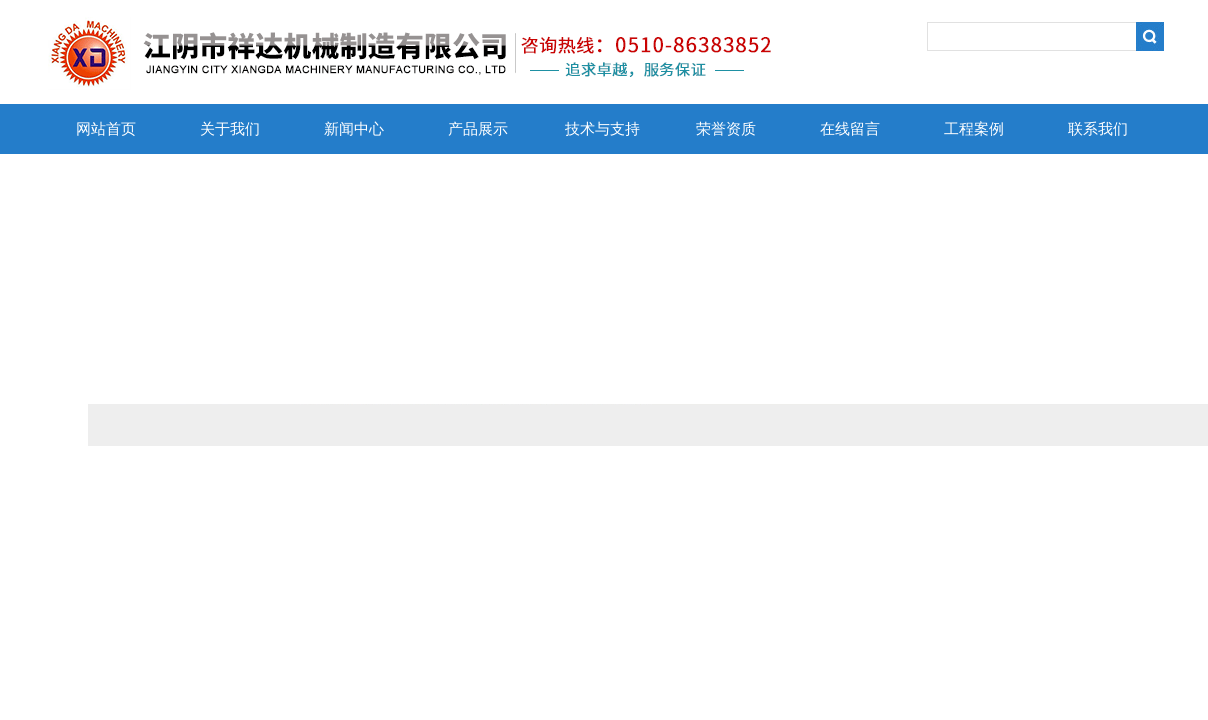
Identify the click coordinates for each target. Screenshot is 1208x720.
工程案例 (974, 129)
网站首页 (106, 129)
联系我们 (1098, 129)
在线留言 (850, 129)
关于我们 (230, 129)
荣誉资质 (726, 129)
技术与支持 (602, 129)
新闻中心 (354, 129)
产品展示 (478, 129)
